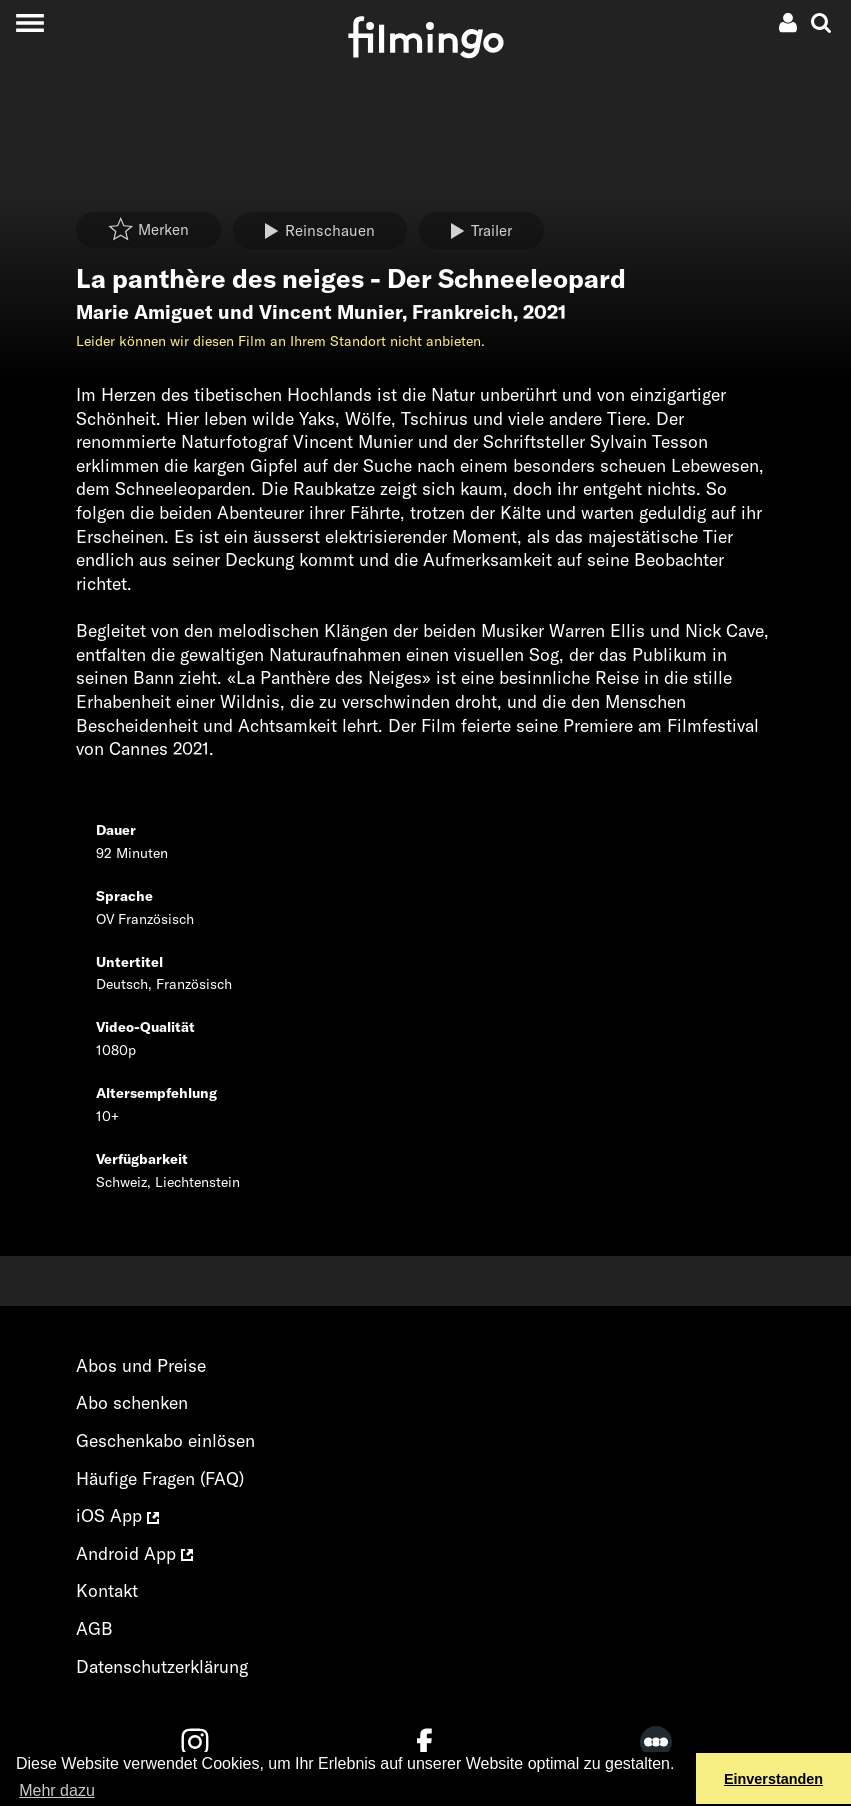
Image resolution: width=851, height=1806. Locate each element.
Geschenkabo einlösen (165, 1440)
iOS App (117, 1515)
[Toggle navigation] (29, 22)
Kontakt (107, 1590)
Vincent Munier (330, 312)
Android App (134, 1553)
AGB (94, 1628)
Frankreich (462, 312)
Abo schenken (132, 1402)
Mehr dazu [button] (57, 1790)
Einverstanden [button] (773, 1779)
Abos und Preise (141, 1365)
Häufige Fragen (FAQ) (160, 1478)
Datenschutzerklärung (162, 1666)
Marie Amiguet (144, 312)
